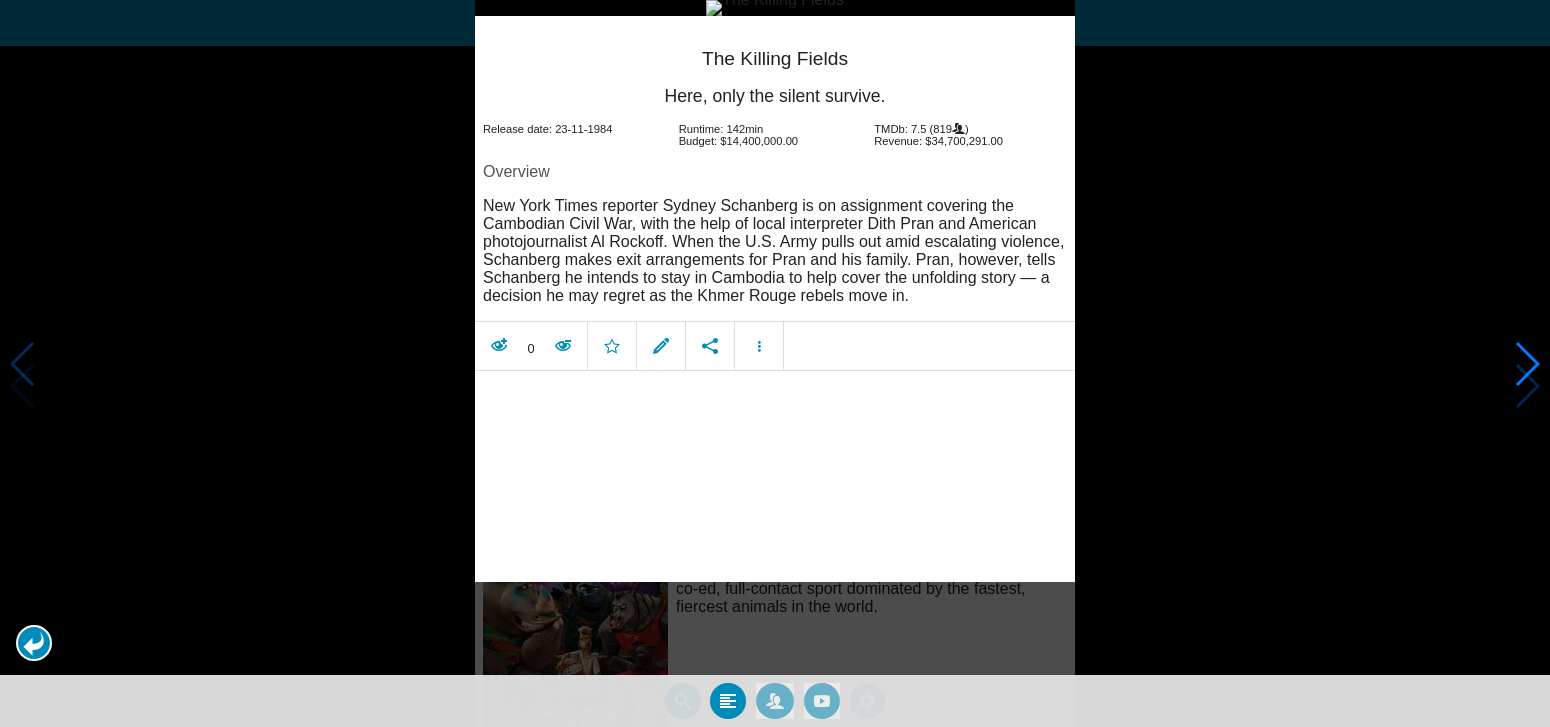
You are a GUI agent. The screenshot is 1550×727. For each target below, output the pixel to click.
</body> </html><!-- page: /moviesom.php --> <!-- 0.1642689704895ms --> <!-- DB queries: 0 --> (775, 363)
